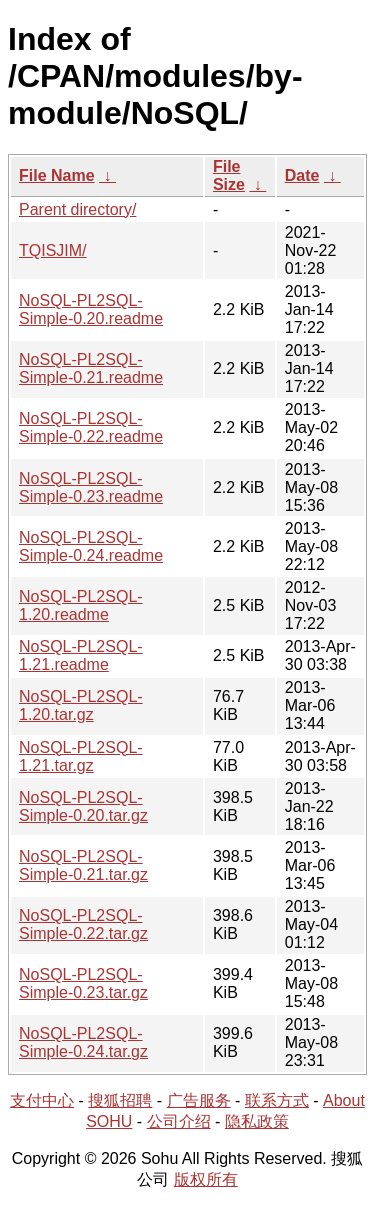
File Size (229, 175)
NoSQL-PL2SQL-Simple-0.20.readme (91, 309)
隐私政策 (257, 1121)
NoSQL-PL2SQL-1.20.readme (81, 605)
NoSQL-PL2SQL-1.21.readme (81, 655)
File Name (57, 175)
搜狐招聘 (120, 1100)
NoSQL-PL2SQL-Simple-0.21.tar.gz (83, 865)
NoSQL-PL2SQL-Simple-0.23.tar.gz (83, 983)
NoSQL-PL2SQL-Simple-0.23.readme (91, 487)
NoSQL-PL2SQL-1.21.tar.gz (81, 756)
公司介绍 (179, 1121)
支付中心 (42, 1100)
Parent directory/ (77, 209)
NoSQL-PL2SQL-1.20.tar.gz (81, 705)
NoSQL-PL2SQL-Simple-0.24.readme (91, 546)
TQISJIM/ (53, 250)
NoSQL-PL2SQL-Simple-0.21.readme (91, 368)
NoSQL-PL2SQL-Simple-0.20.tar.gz (83, 806)
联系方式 (277, 1100)
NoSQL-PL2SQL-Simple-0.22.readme (91, 427)
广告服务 (199, 1100)
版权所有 (206, 1179)
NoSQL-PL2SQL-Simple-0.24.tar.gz (83, 1042)
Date (302, 175)
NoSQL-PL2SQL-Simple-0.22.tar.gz (83, 924)
